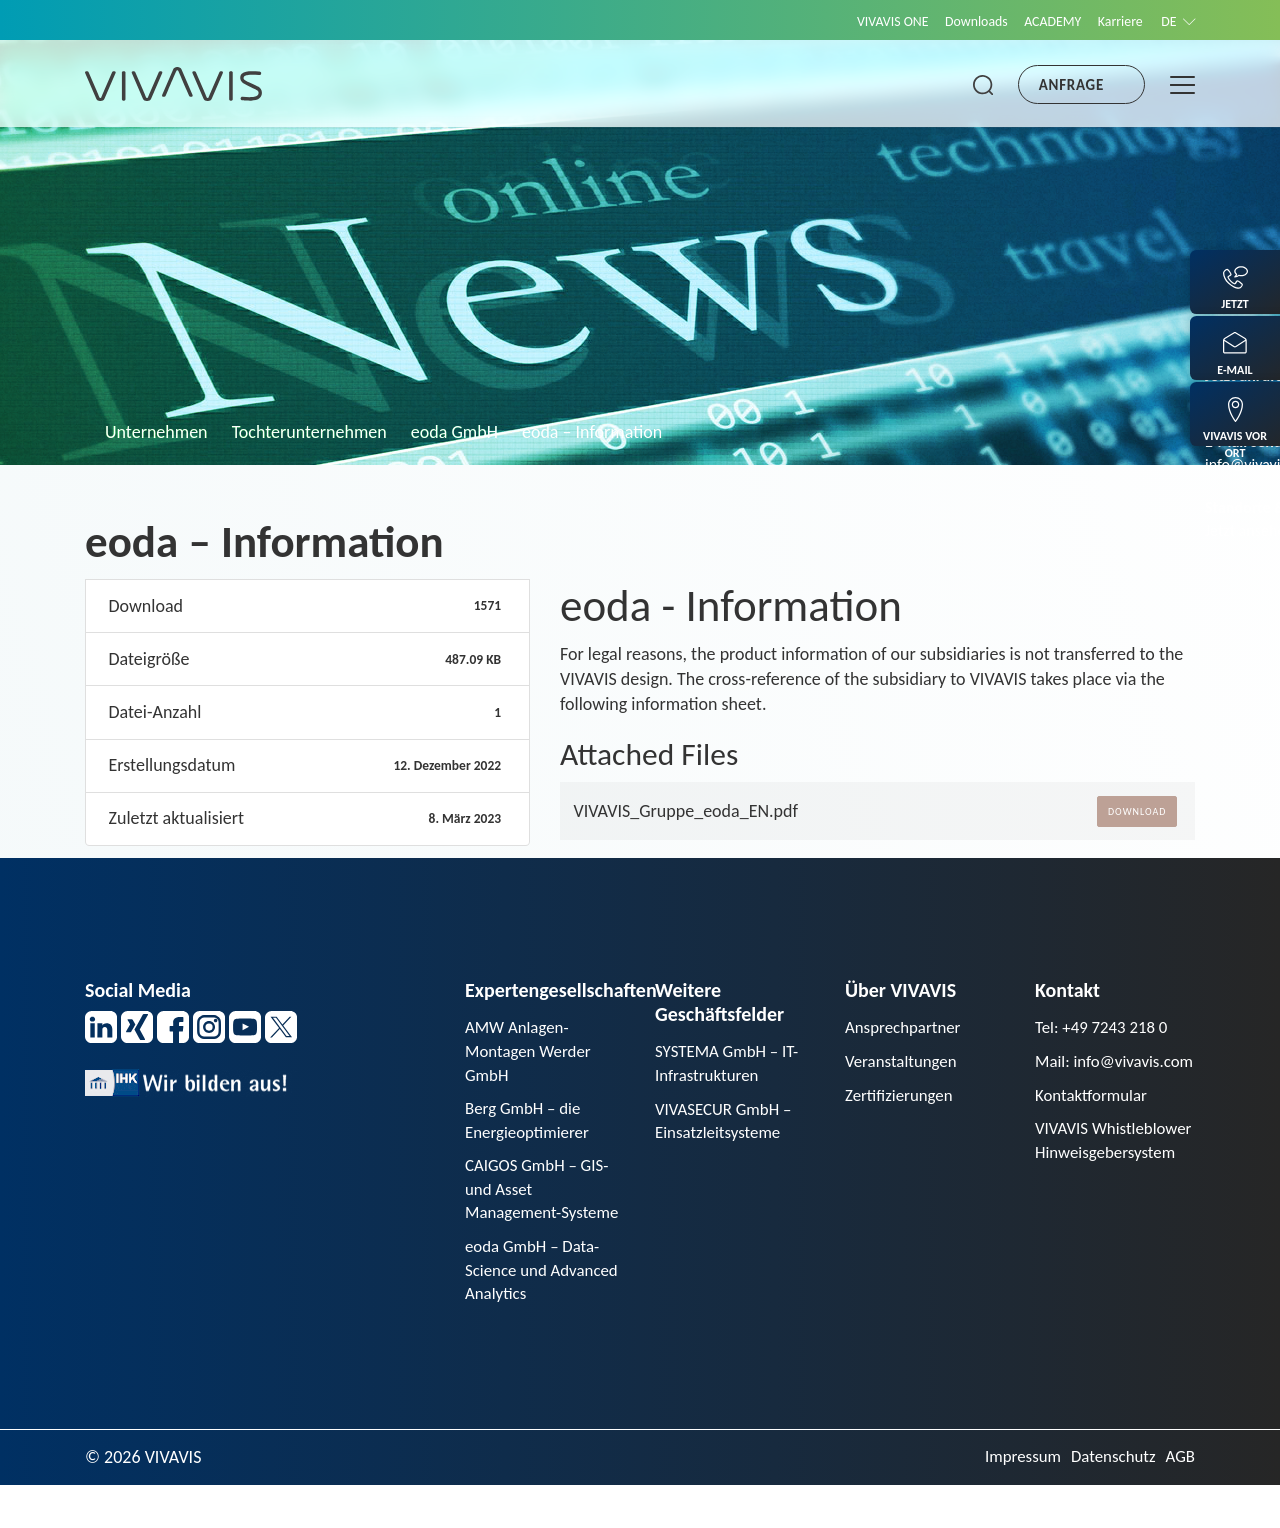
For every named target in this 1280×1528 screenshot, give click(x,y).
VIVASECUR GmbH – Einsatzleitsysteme (728, 1125)
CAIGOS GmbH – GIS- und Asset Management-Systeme (541, 1212)
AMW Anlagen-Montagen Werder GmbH (532, 1053)
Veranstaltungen (904, 1064)
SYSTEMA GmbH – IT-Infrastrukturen (731, 1064)
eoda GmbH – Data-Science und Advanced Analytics (537, 1310)
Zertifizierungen (902, 1099)
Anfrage (1071, 85)
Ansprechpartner (907, 1028)
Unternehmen (156, 432)
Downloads (950, 21)
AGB (1179, 1500)
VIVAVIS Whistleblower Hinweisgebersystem (1110, 1184)
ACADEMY (1035, 21)
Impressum (1012, 1500)
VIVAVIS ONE (857, 21)
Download (1137, 811)
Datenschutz (1108, 1500)
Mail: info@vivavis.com (1099, 1076)
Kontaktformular (1095, 1124)
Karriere (1110, 21)
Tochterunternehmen (309, 432)
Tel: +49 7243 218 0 (1106, 1028)
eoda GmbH (454, 432)
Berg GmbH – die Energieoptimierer (531, 1126)
